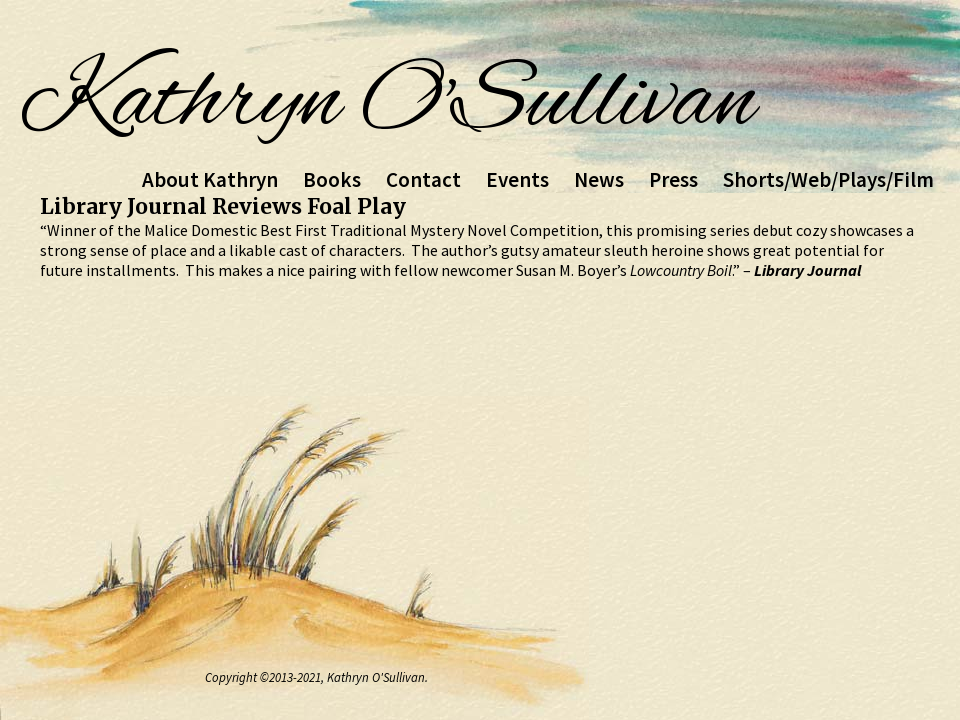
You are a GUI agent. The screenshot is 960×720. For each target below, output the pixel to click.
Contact (423, 179)
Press (673, 179)
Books (332, 179)
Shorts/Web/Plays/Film (828, 179)
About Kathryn (210, 179)
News (599, 179)
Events (517, 179)
